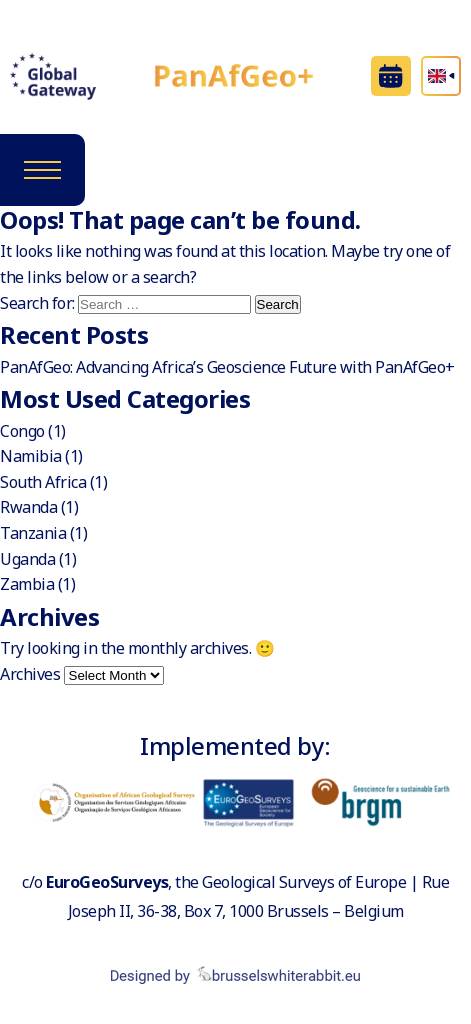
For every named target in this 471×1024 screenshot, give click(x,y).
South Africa (43, 482)
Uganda (27, 559)
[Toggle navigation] (42, 170)
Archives (30, 674)
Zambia (27, 584)
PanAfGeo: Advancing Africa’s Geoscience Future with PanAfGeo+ (227, 367)
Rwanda (28, 507)
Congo (22, 431)
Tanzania (33, 533)
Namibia (31, 456)
